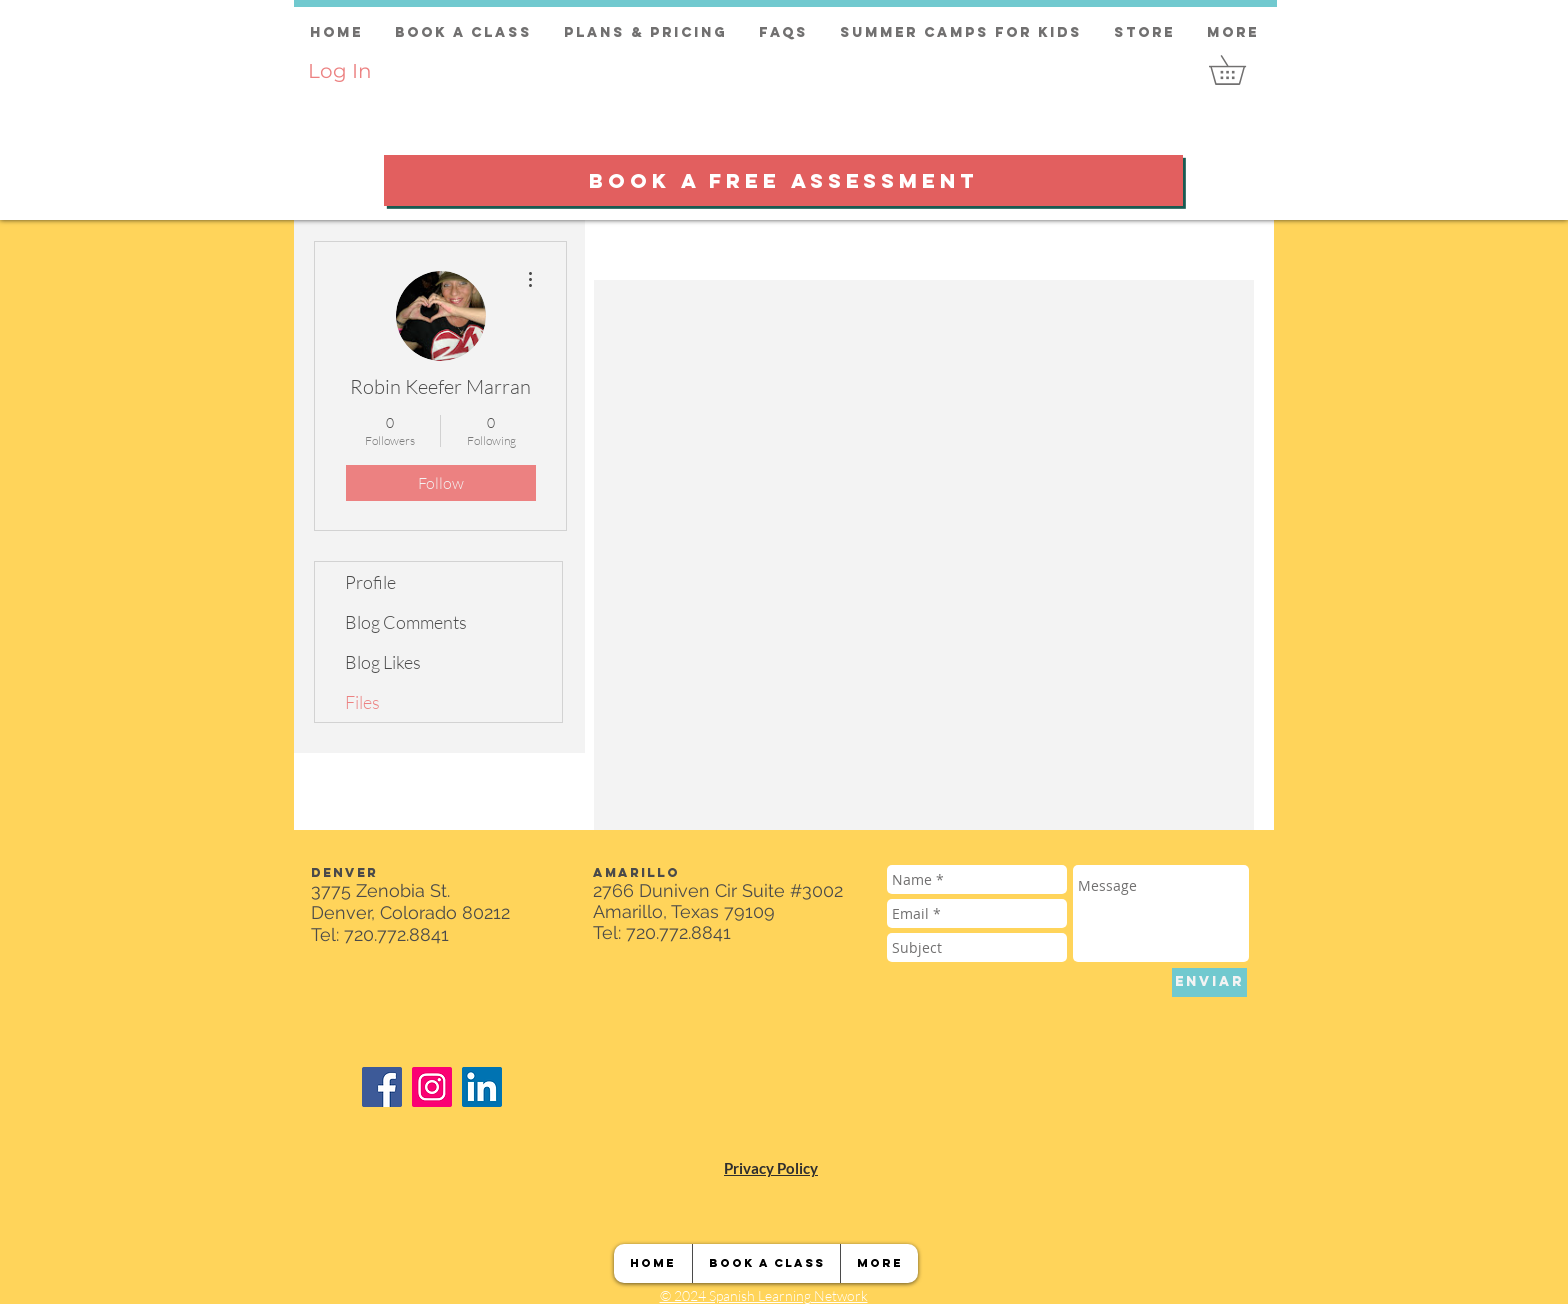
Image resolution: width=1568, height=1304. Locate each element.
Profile (370, 582)
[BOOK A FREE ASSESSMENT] (783, 180)
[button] (1241, 70)
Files (362, 702)
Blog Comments (406, 622)
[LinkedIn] (482, 1087)
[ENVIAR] (1209, 982)
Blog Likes (383, 662)
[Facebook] (382, 1087)
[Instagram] (432, 1087)
